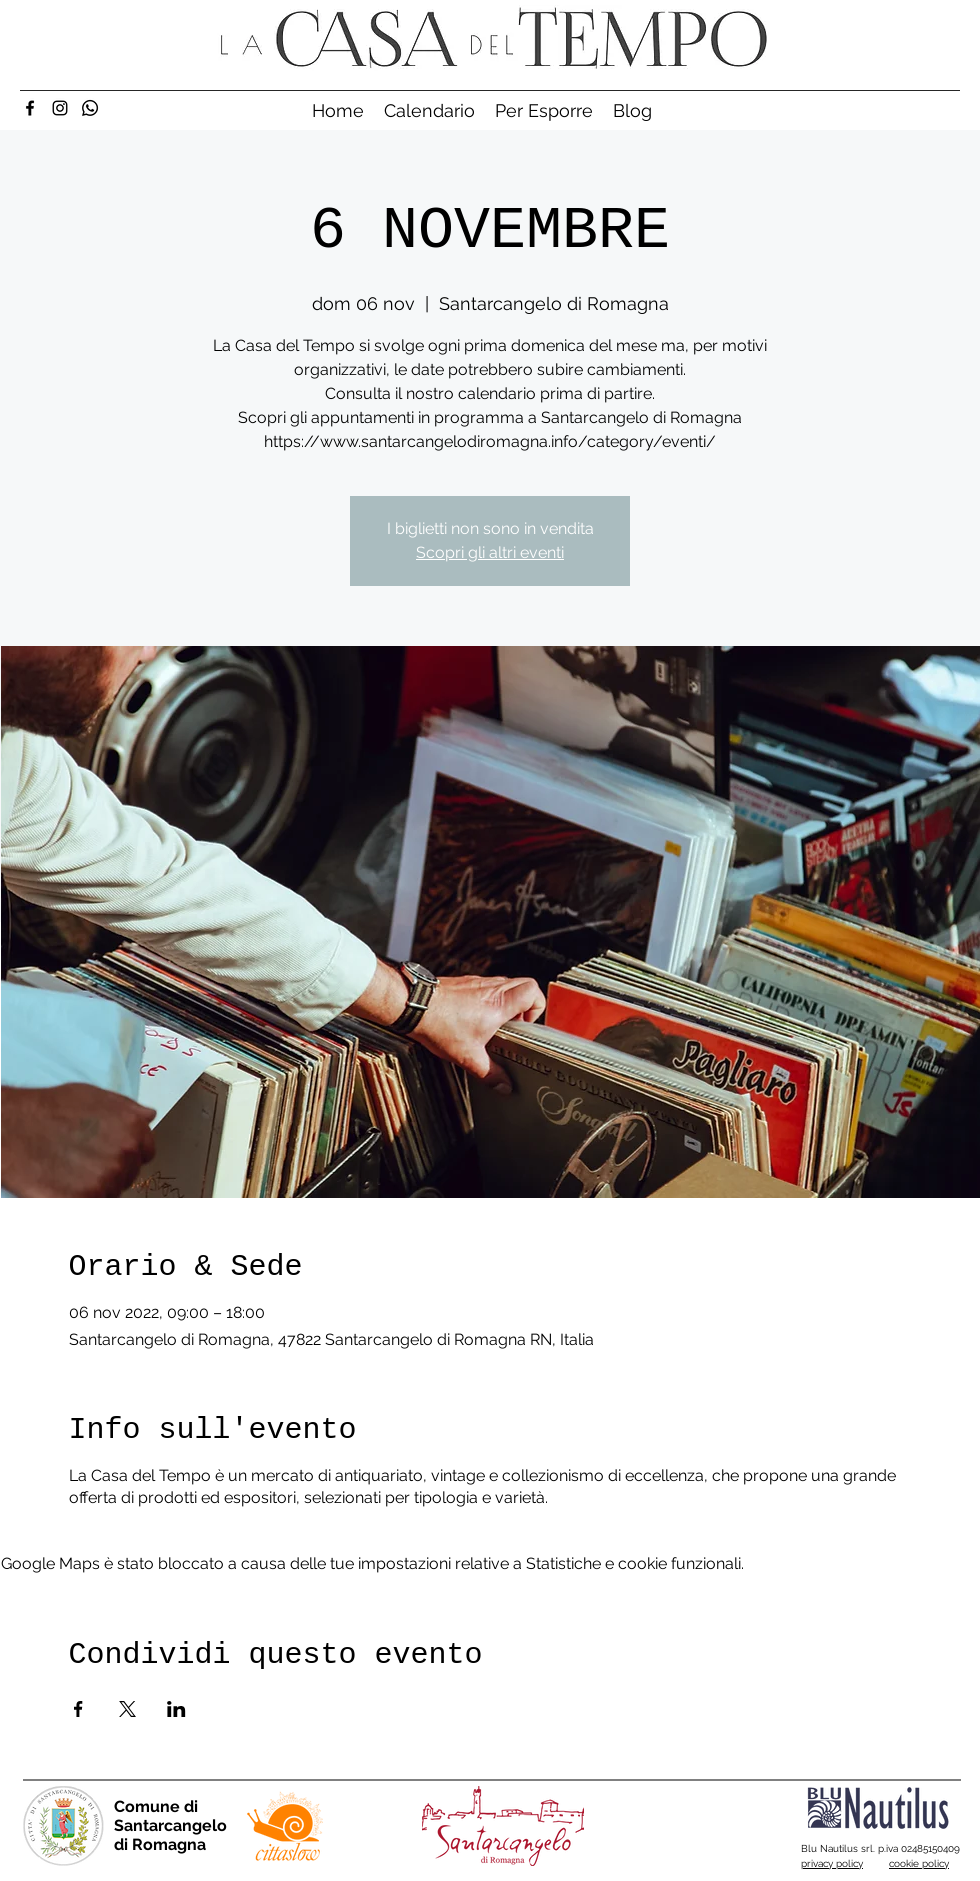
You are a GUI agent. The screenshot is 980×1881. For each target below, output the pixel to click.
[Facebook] (30, 108)
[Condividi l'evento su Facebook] (78, 1709)
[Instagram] (60, 108)
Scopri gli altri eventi (490, 552)
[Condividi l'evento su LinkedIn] (176, 1709)
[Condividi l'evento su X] (127, 1709)
